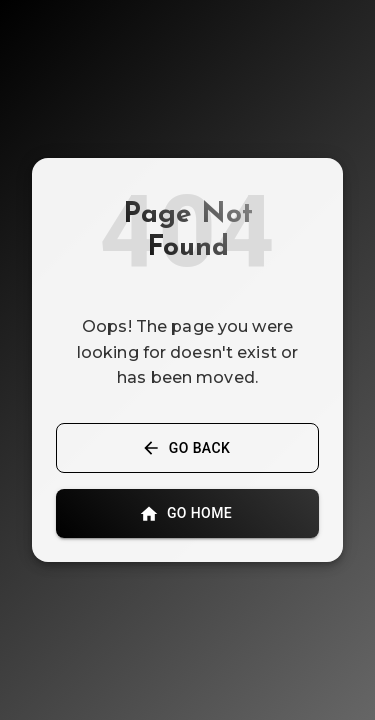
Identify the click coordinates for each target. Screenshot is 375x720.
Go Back (187, 448)
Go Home (187, 513)
